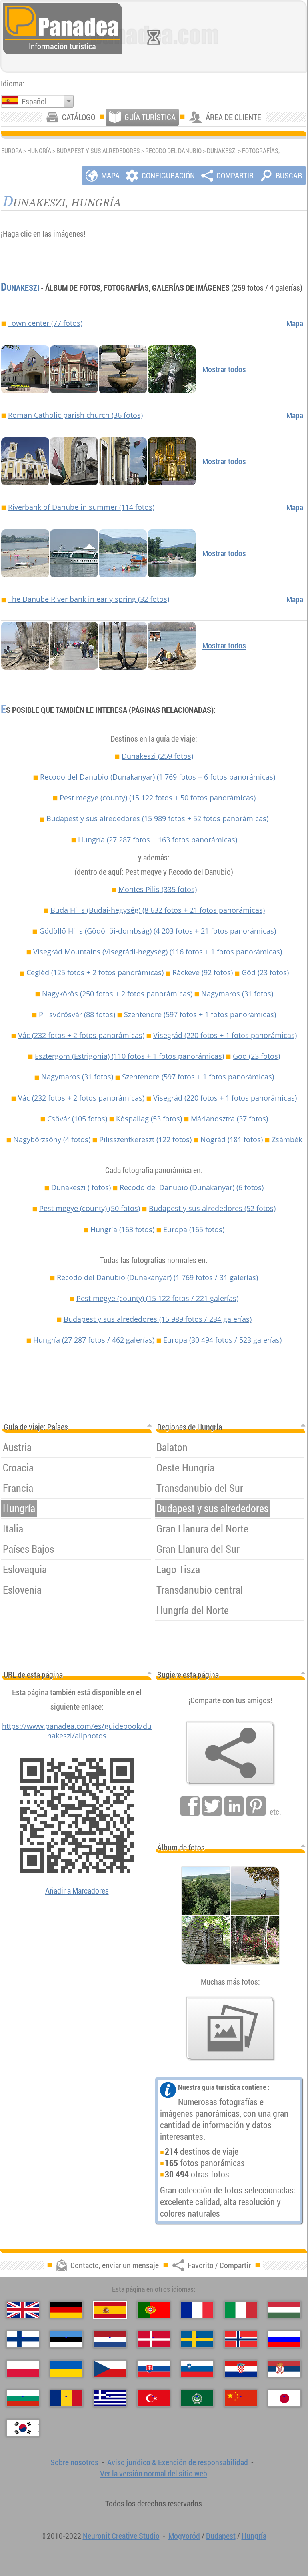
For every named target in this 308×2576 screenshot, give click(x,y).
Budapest (221, 2535)
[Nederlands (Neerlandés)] (110, 2339)
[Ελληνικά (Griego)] (110, 2398)
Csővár (77, 1118)
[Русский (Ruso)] (284, 2339)
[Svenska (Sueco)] (197, 2339)
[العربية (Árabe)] (197, 2398)
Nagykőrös (117, 993)
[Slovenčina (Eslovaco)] (153, 2369)
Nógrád (231, 1139)
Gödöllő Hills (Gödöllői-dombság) (157, 931)
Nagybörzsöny (51, 1139)
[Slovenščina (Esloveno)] (197, 2369)
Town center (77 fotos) (45, 323)
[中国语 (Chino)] (241, 2398)
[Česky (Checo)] (110, 2369)
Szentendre (200, 1014)
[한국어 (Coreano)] (23, 2428)
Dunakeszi (222, 150)
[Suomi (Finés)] (23, 2339)
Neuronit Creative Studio (121, 2535)
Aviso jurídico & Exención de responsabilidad (177, 2462)
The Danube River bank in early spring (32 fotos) (88, 599)
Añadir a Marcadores (77, 1890)
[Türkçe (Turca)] (153, 2398)
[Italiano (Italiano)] (241, 2310)
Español (34, 101)
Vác (81, 1035)
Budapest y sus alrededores (98, 150)
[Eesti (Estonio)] (66, 2339)
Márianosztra (229, 1118)
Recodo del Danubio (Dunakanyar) (157, 777)
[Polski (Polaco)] (23, 2369)
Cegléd (95, 972)
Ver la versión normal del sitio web (153, 2473)
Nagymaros (237, 993)
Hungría (39, 150)
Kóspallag (149, 1118)
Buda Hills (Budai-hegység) (157, 910)
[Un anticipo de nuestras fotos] (230, 2028)
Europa (193, 1229)
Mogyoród (184, 2535)
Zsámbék (287, 1139)
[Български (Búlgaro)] (23, 2398)
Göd (265, 972)
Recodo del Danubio (173, 150)
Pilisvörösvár (77, 1014)
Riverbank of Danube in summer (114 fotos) (81, 507)
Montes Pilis (157, 889)
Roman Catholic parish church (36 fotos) (75, 415)
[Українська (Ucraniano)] (66, 2369)
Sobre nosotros (74, 2462)
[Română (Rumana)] (66, 2398)
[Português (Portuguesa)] (153, 2310)
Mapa (294, 323)
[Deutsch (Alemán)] (66, 2310)
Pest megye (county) (158, 797)
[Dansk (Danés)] (153, 2339)
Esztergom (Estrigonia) (129, 1056)
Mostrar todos (224, 369)
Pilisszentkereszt (145, 1139)
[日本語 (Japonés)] (284, 2398)
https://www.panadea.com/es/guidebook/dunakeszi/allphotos (77, 1730)
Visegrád (225, 1035)
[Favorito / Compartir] (230, 1753)
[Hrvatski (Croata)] (241, 2369)
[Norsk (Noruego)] (241, 2339)
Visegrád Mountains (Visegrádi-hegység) (157, 951)
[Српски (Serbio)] (284, 2369)
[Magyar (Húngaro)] (284, 2310)
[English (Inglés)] (23, 2310)
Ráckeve (202, 972)
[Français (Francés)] (197, 2310)
